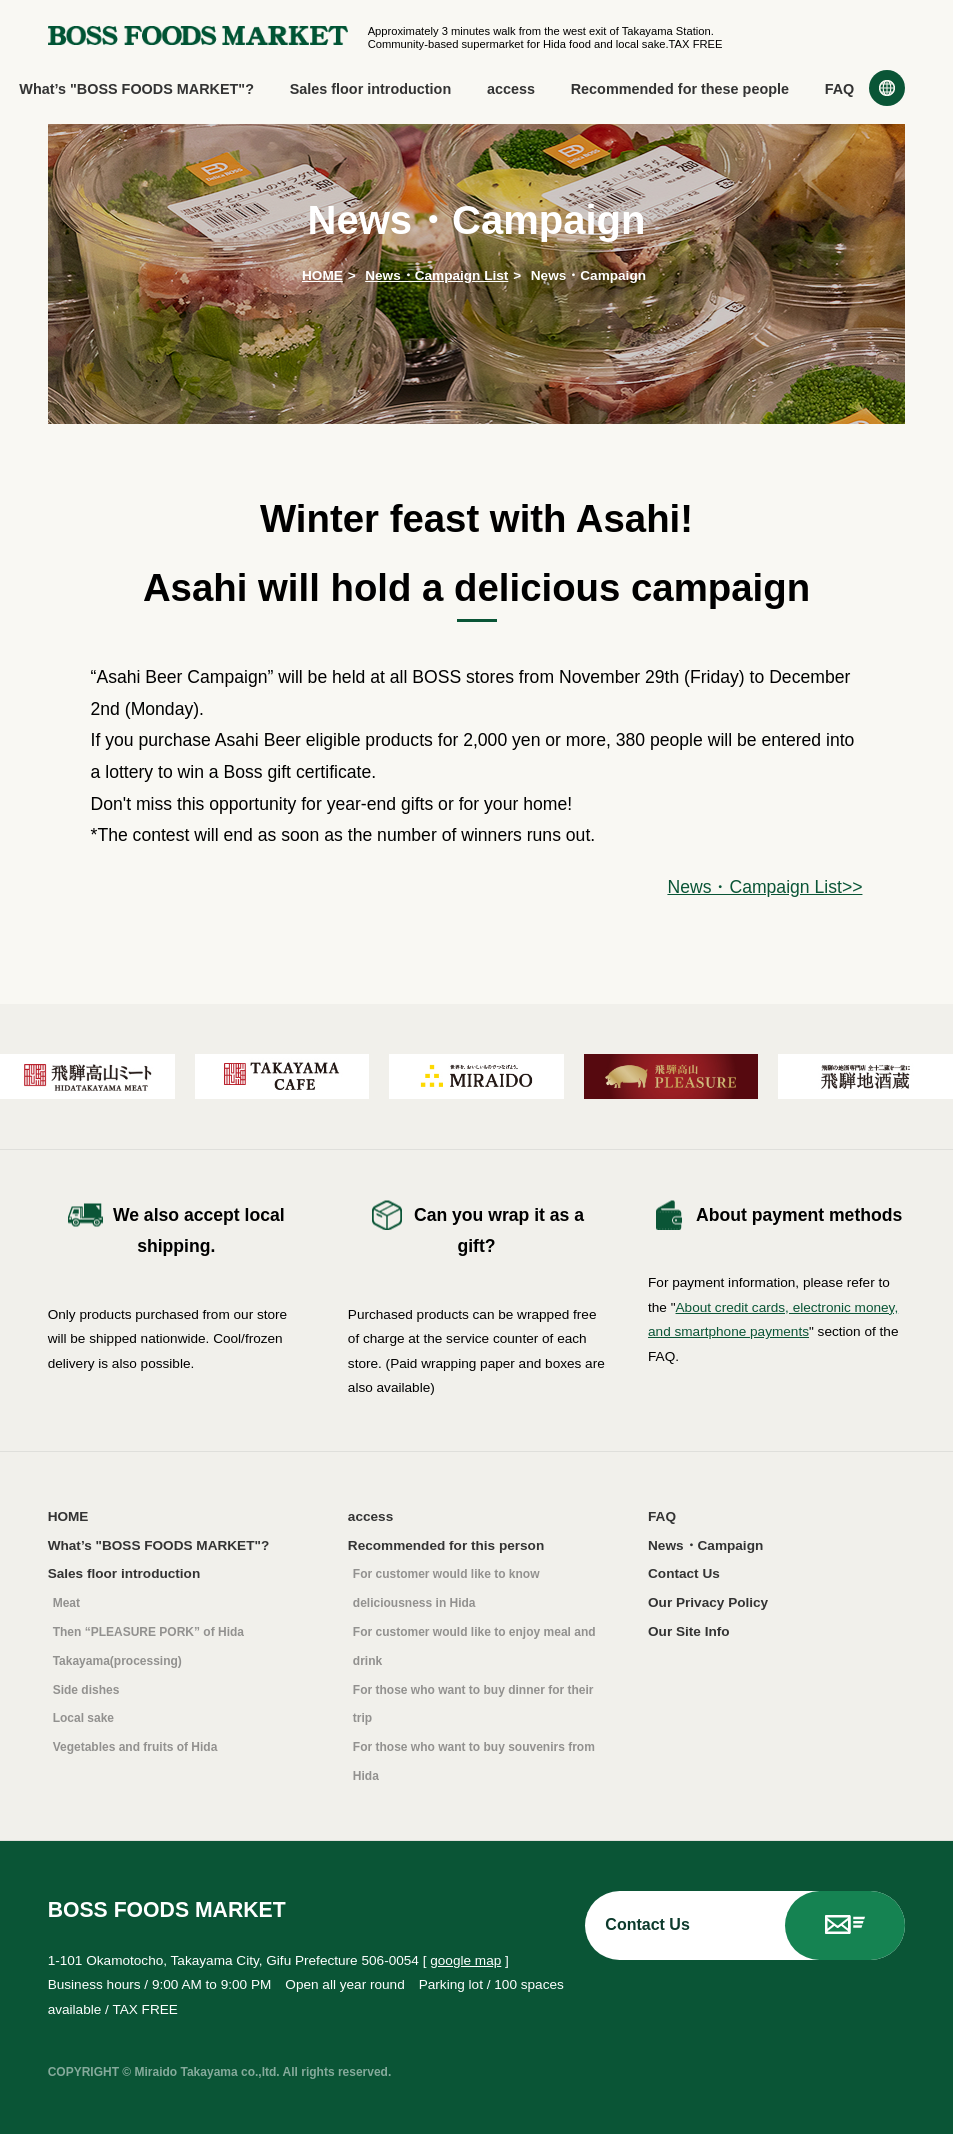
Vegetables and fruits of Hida (135, 1747)
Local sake (83, 1718)
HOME (322, 275)
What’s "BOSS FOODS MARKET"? (136, 89)
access (511, 89)
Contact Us (684, 1573)
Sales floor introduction (371, 89)
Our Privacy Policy (708, 1602)
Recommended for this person (446, 1545)
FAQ (840, 89)
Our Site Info (689, 1631)
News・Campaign (705, 1545)
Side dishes (86, 1690)
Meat (66, 1603)
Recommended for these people (680, 89)
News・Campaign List (436, 275)
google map (465, 1960)
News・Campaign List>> (764, 887)
